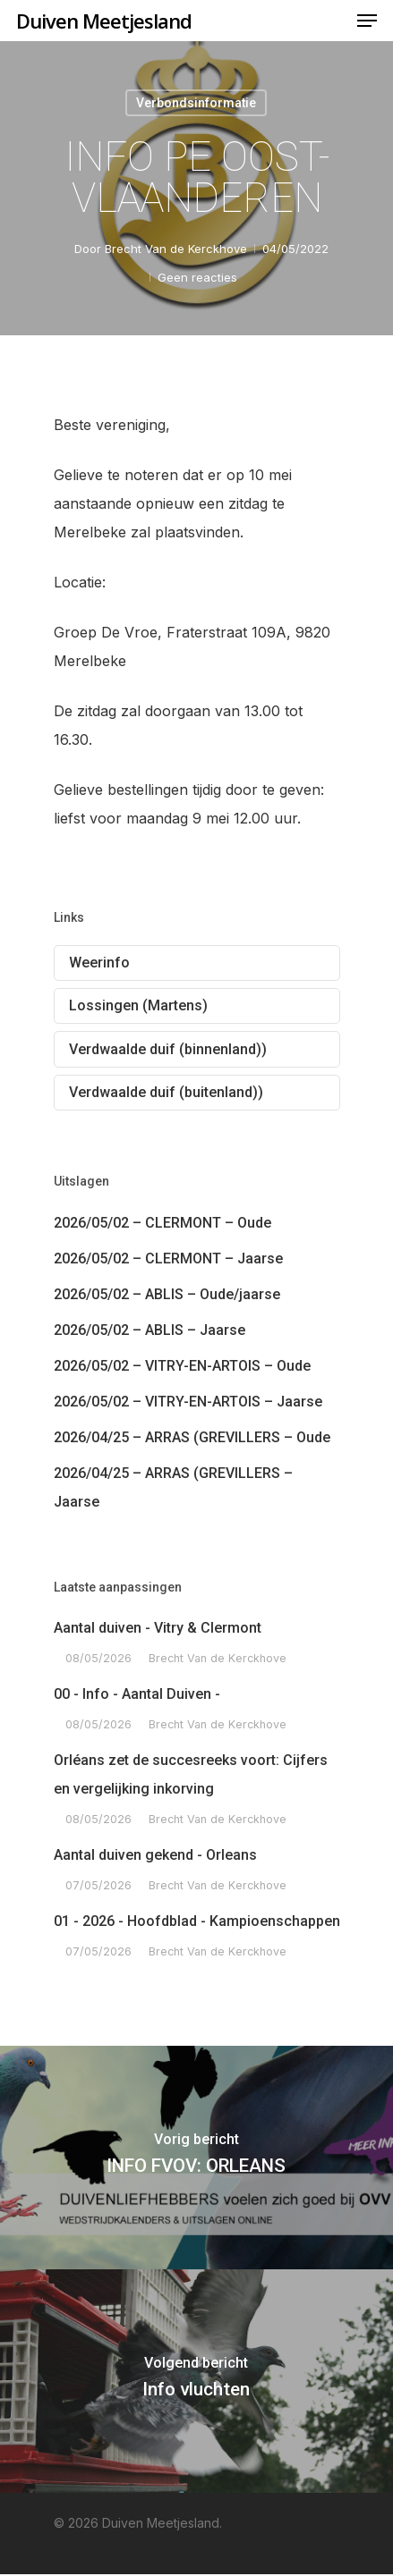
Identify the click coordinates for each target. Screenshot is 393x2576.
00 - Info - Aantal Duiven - (137, 1693)
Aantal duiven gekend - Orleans (155, 1854)
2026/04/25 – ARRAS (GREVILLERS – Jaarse (173, 1487)
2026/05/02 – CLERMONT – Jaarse (168, 1258)
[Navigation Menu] (367, 21)
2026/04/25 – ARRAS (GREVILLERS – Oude (192, 1437)
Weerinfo (99, 962)
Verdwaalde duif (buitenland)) (166, 1092)
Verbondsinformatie (196, 103)
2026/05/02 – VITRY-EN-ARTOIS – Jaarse (188, 1401)
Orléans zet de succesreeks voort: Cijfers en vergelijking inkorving (191, 1774)
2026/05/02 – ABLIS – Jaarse (149, 1330)
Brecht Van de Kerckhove (176, 248)
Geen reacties (197, 277)
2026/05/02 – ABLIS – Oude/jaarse (167, 1294)
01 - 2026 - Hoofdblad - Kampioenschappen (197, 1921)
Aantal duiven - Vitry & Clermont (157, 1627)
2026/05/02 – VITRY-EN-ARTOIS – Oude (182, 1365)
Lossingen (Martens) (138, 1005)
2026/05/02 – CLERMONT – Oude (162, 1222)
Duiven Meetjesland (104, 20)
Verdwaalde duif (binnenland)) (168, 1049)
